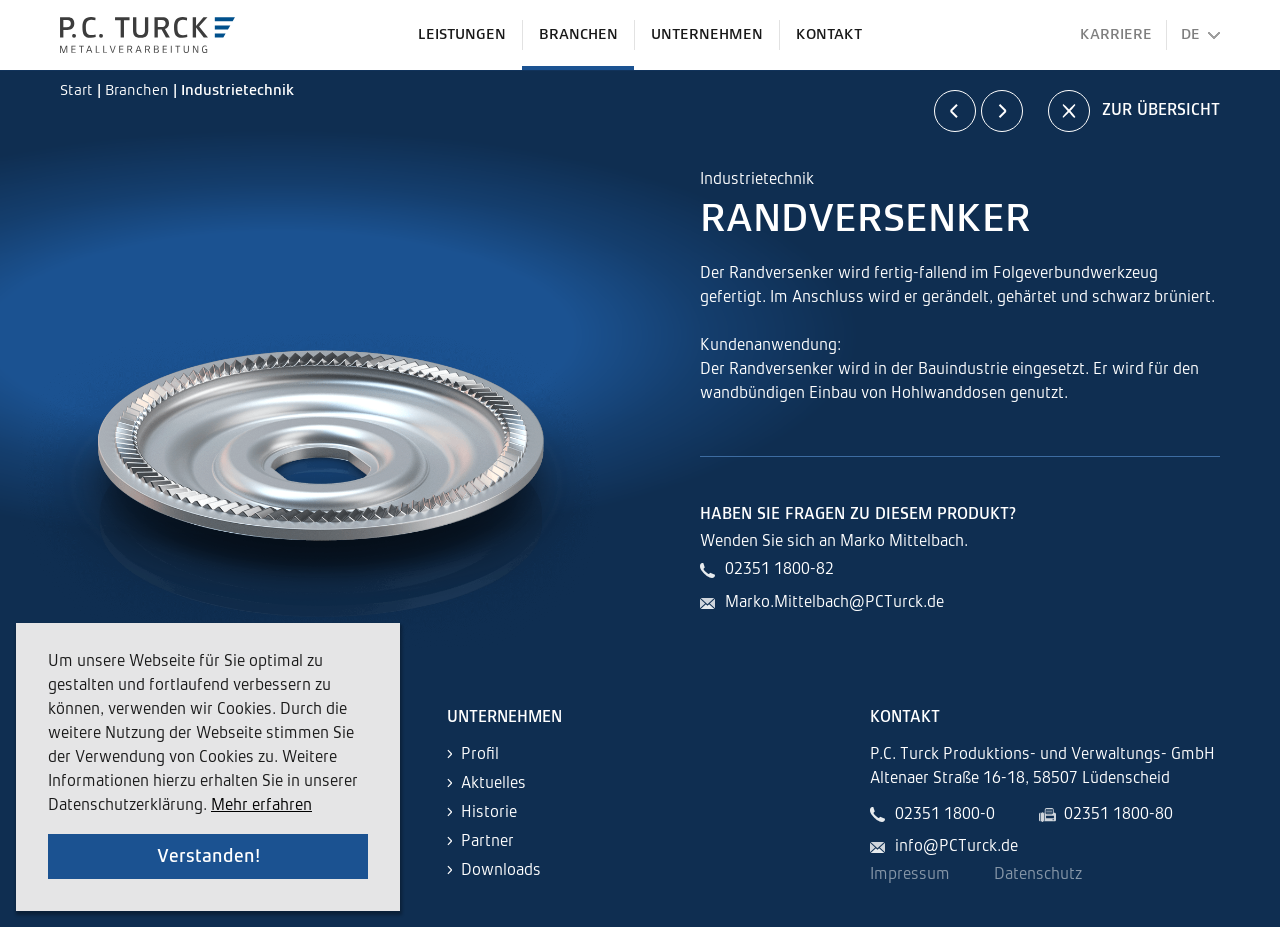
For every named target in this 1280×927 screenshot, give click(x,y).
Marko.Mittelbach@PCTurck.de (834, 603)
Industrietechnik (237, 90)
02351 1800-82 (779, 570)
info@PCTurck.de (956, 847)
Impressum (910, 875)
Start (78, 90)
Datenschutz (1038, 875)
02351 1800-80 (1118, 815)
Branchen (139, 90)
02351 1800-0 (945, 815)
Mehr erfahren (261, 806)
